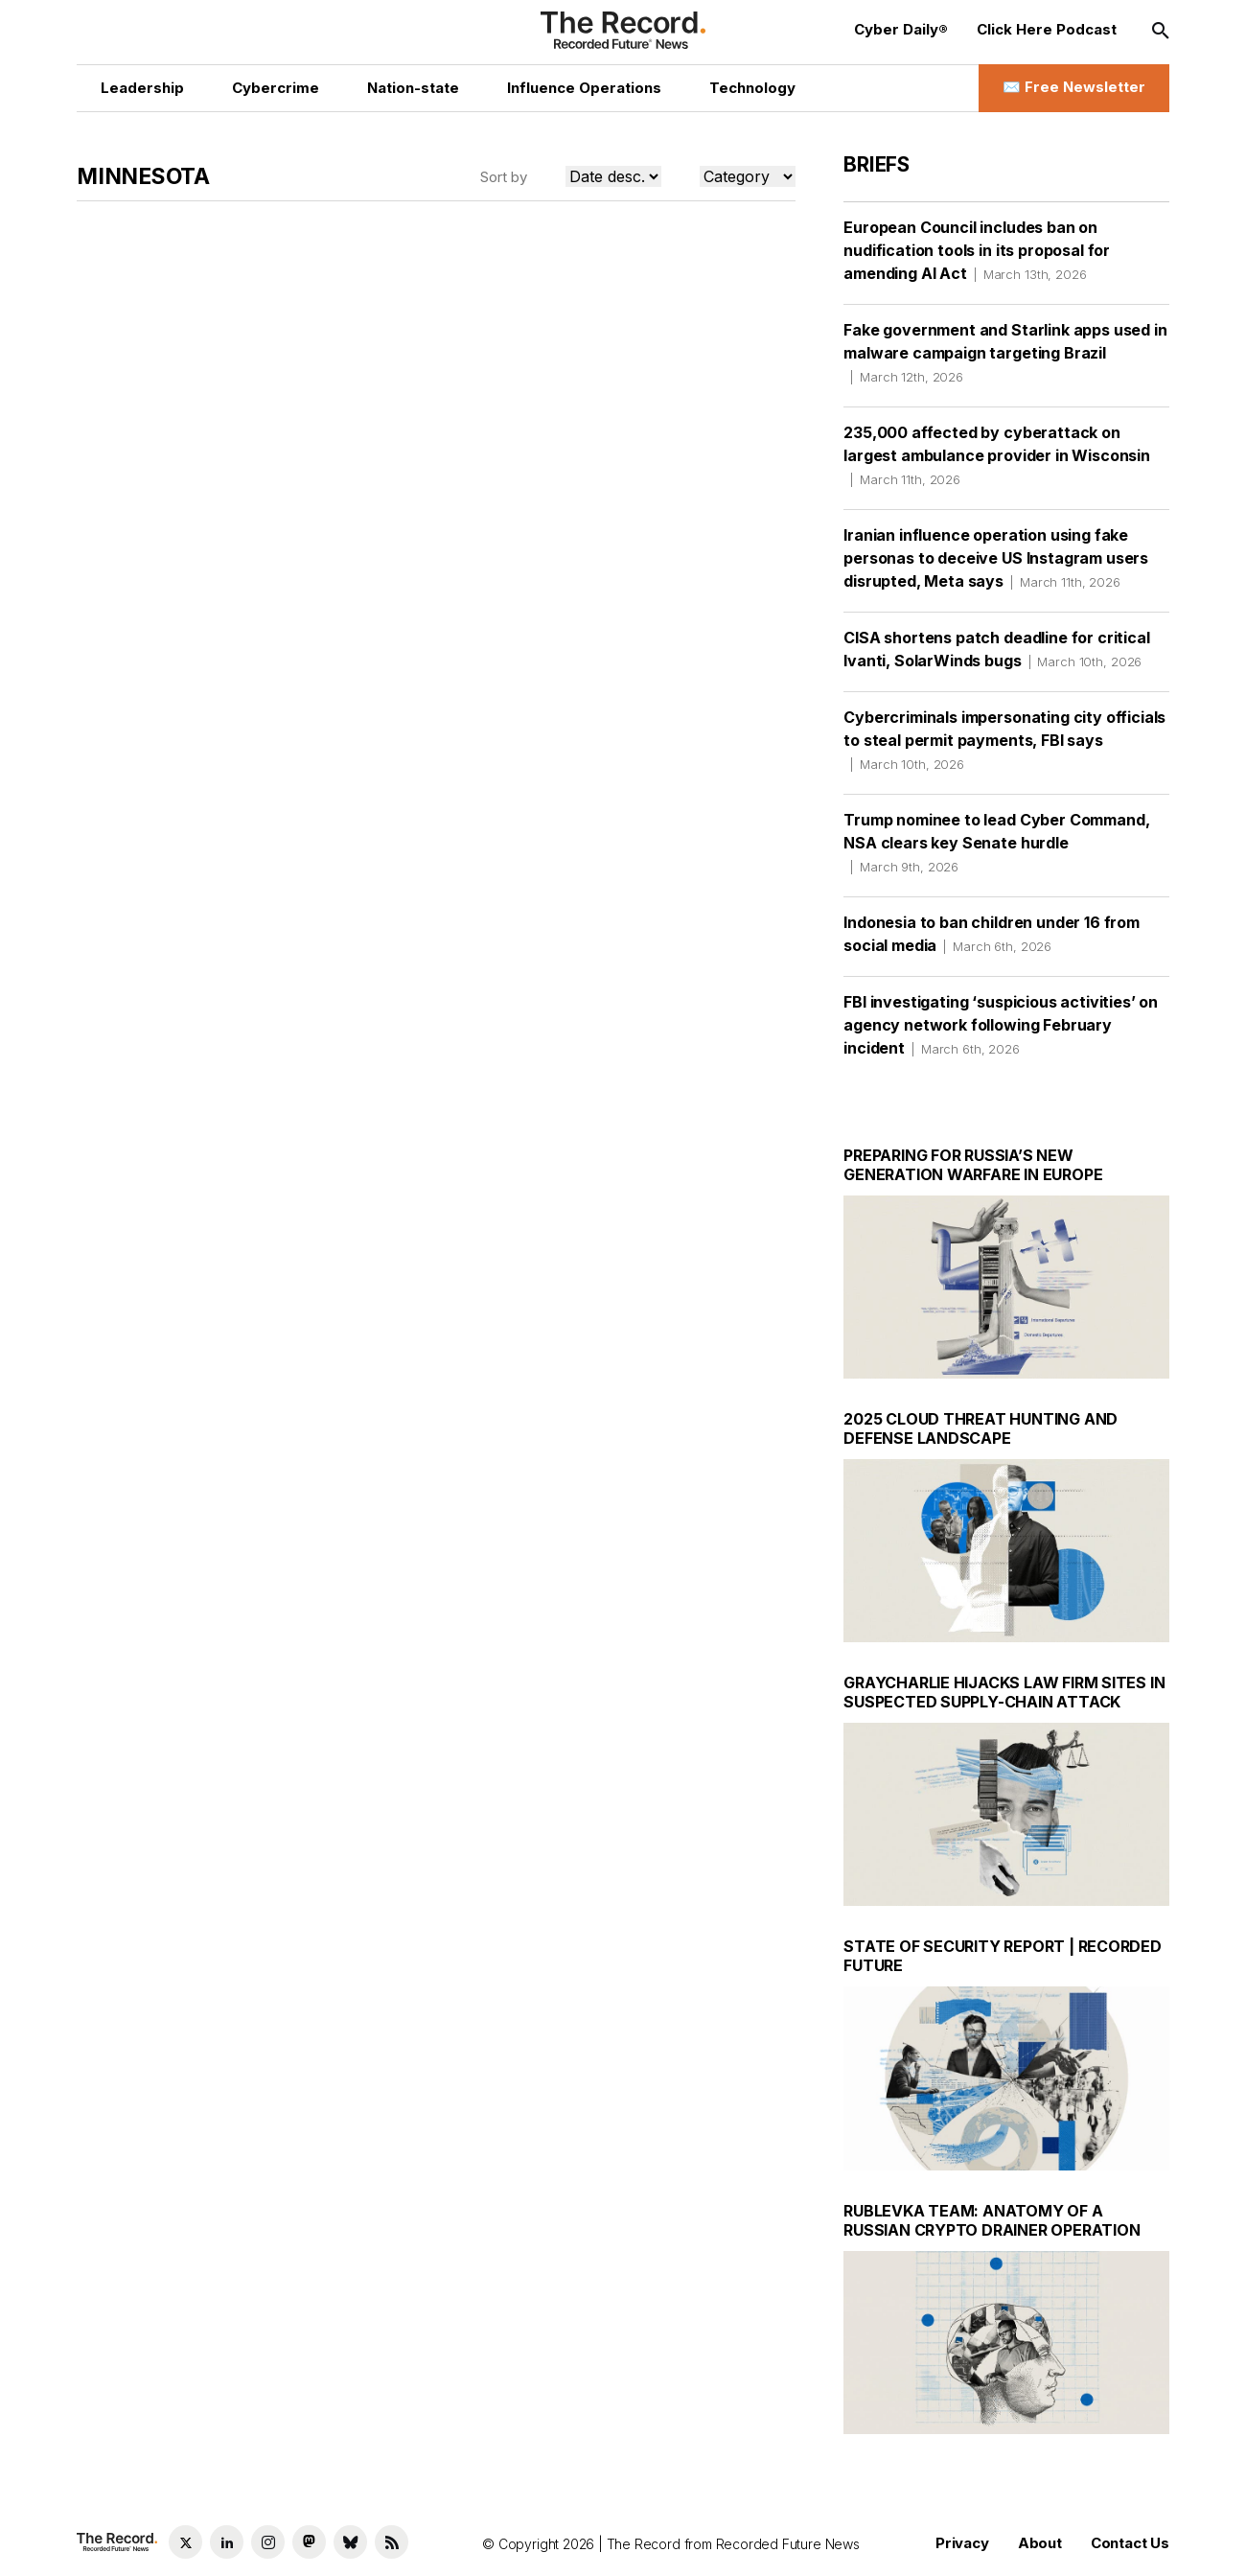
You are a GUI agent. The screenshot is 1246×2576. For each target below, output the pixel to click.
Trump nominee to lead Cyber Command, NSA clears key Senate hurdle (996, 842)
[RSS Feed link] (391, 2542)
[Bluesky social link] (350, 2542)
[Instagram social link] (268, 2542)
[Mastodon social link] (309, 2542)
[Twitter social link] (185, 2542)
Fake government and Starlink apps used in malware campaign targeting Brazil (1004, 352)
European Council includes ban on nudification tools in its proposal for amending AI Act (976, 250)
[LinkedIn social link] (226, 2542)
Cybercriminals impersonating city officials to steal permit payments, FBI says (1004, 740)
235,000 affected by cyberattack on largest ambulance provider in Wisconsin (996, 455)
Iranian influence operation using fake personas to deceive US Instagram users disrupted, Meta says (995, 558)
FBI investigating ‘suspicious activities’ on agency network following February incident (1000, 1024)
